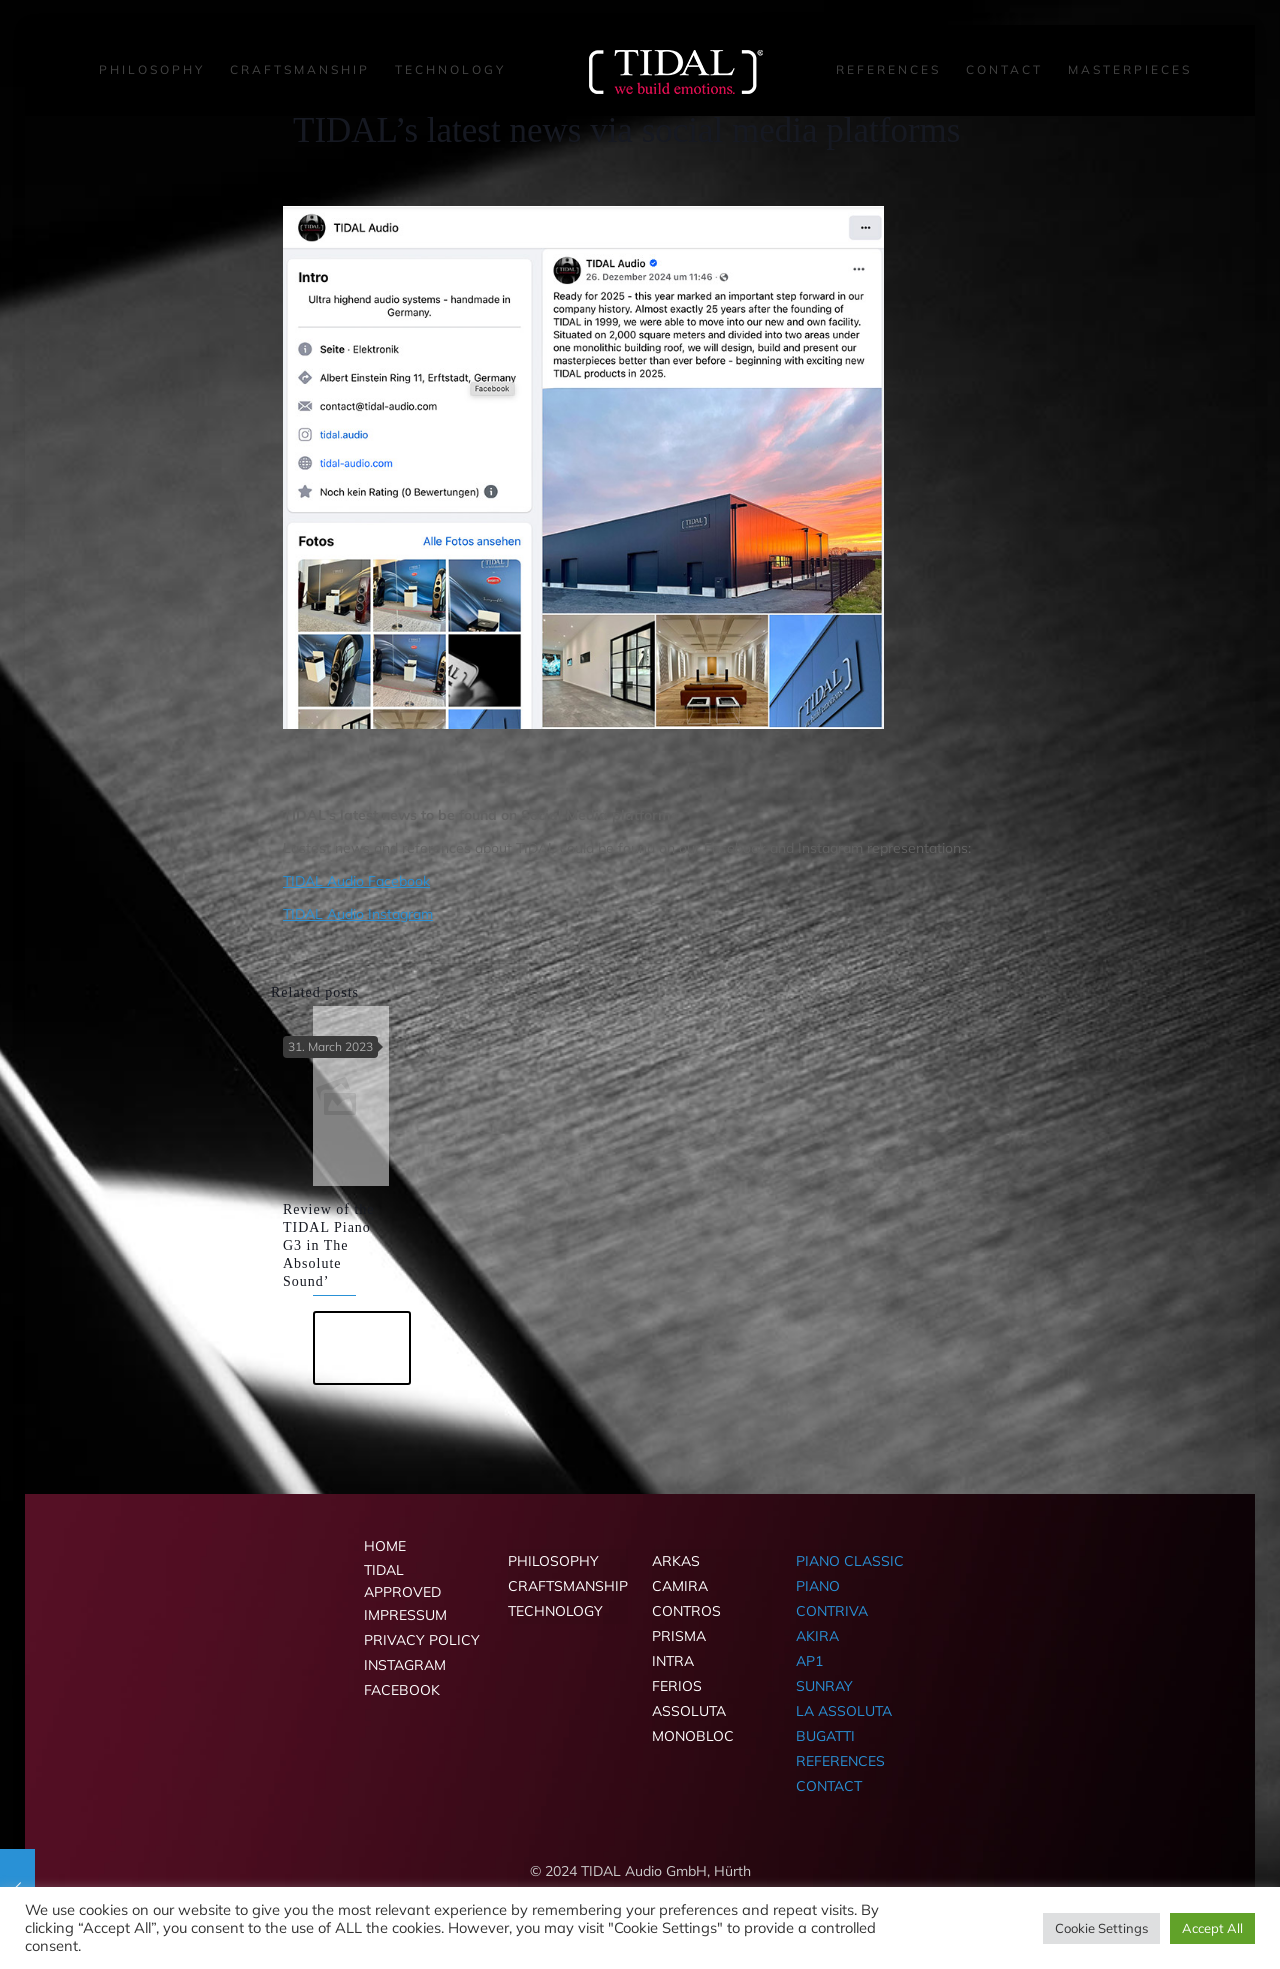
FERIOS (677, 1686)
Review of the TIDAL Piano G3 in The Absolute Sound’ (329, 1245)
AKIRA (817, 1636)
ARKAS (676, 1561)
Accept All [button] (1212, 1928)
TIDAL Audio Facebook (356, 881)
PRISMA (679, 1636)
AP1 (809, 1661)
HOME (385, 1546)
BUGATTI (825, 1736)
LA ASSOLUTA (844, 1711)
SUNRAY (824, 1686)
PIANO (818, 1586)
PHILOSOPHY (553, 1561)
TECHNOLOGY (555, 1611)
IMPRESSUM (405, 1615)
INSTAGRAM (405, 1665)
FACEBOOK (402, 1690)
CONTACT (829, 1786)
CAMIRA (680, 1586)
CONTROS (686, 1611)
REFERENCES (840, 1761)
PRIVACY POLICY (422, 1640)
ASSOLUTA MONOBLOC (693, 1723)
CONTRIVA (832, 1611)
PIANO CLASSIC (850, 1561)
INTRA (673, 1661)
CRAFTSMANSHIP (568, 1586)
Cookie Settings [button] (1101, 1928)
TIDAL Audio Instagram (358, 914)
